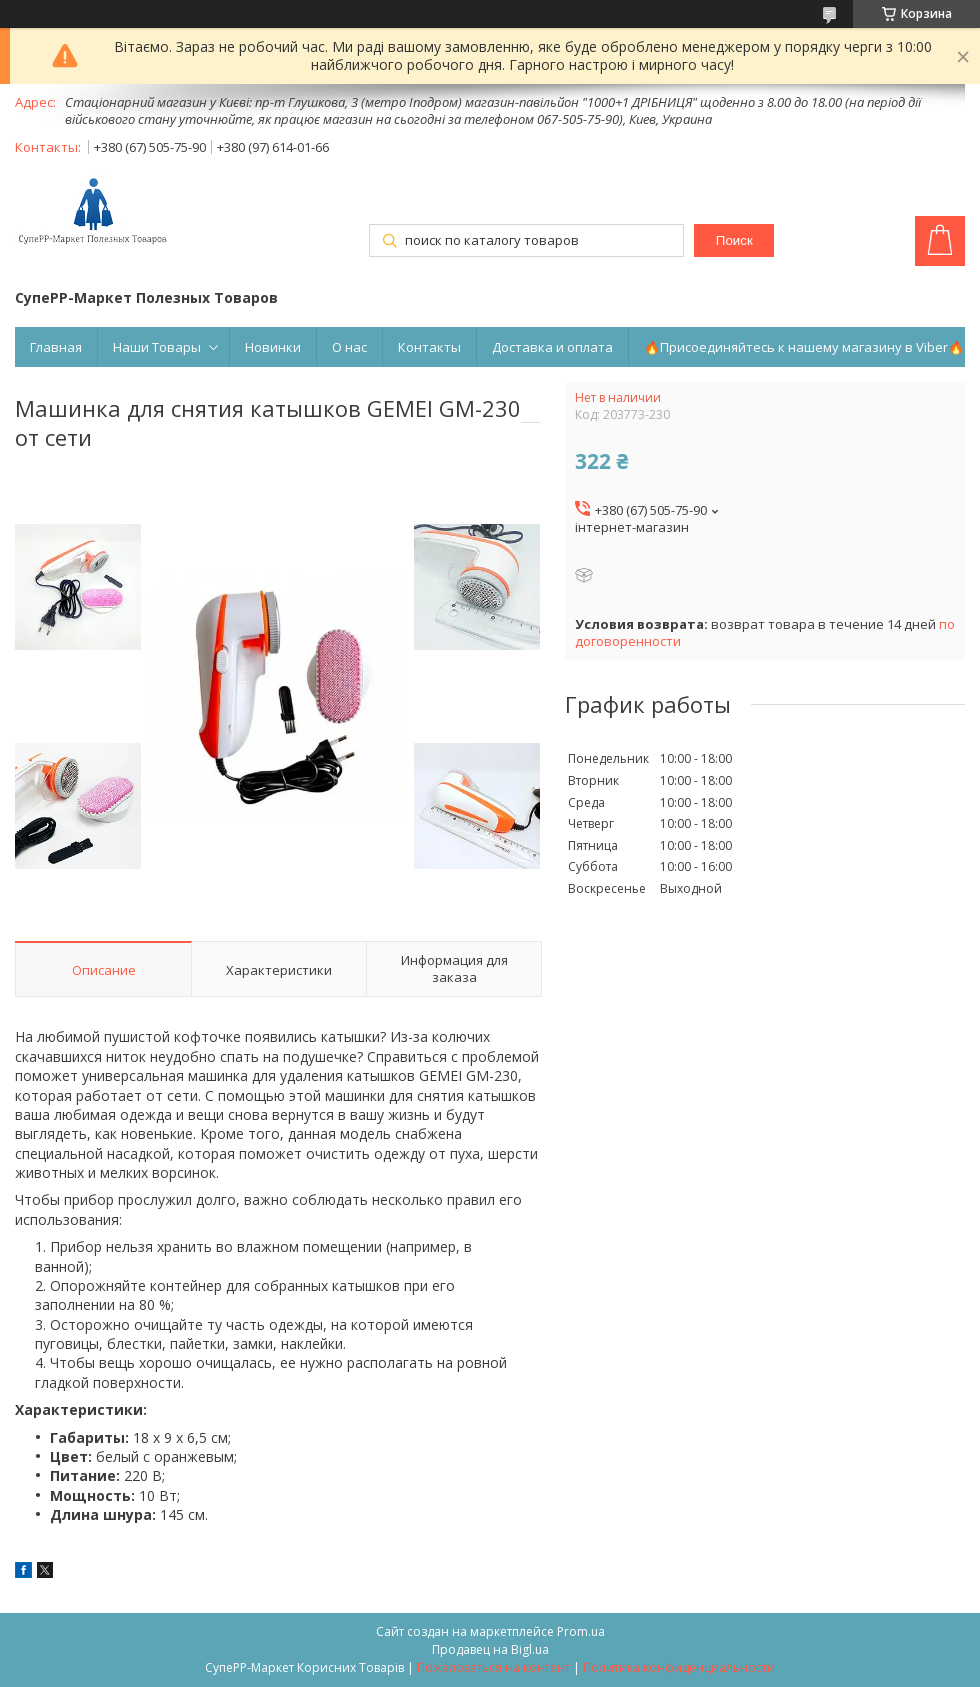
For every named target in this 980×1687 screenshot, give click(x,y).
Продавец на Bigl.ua (490, 1649)
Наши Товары (157, 347)
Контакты (429, 347)
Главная (56, 347)
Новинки (273, 347)
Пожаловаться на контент (493, 1667)
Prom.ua (581, 1631)
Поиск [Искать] (734, 240)
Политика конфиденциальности (679, 1667)
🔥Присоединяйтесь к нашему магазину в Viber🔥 (804, 347)
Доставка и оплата (552, 347)
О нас (349, 347)
